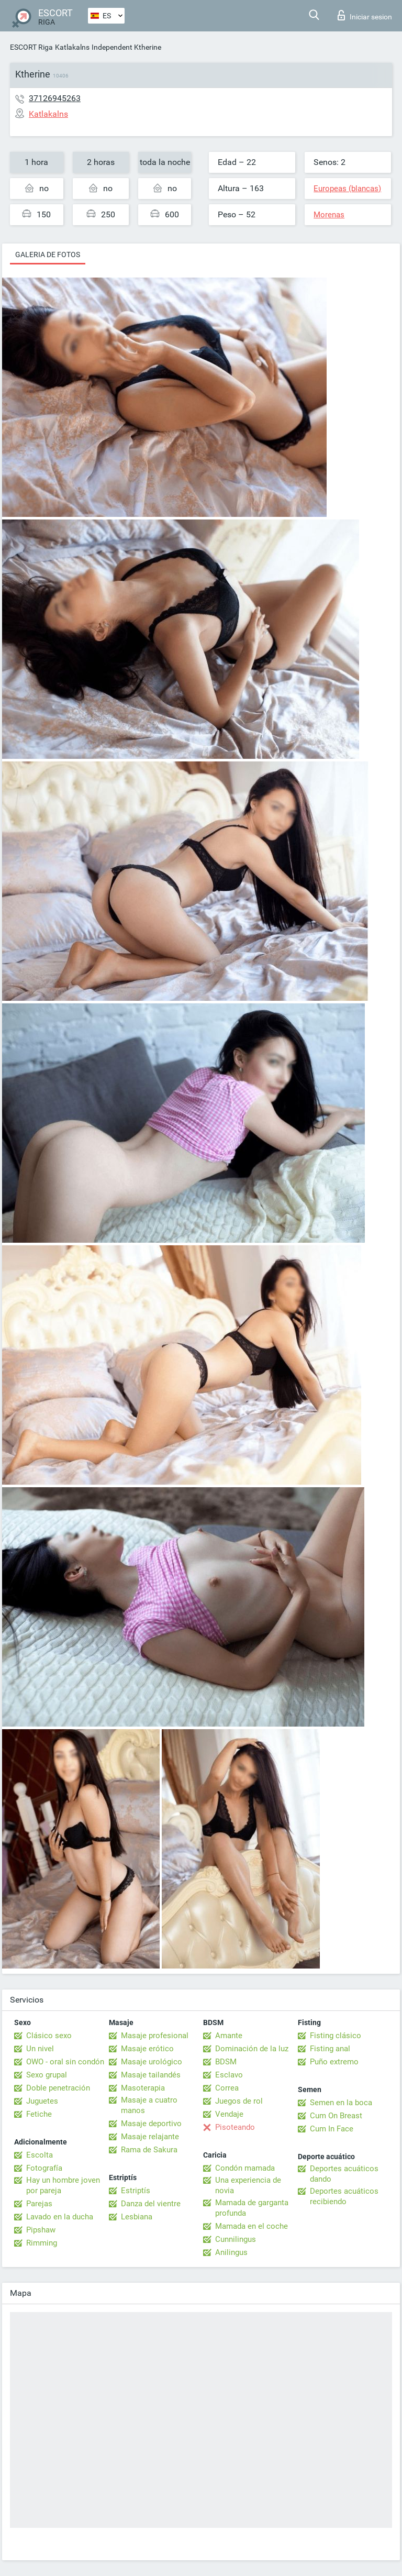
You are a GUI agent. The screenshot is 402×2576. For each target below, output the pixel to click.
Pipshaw (40, 2230)
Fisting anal (330, 2048)
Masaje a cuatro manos (149, 2105)
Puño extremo (334, 2061)
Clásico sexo (49, 2035)
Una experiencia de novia (248, 2185)
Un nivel (40, 2048)
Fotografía (44, 2168)
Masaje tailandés (151, 2075)
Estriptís (135, 2190)
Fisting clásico (335, 2035)
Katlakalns (72, 47)
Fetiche (39, 2114)
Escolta (39, 2155)
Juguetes (42, 2101)
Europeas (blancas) (347, 188)
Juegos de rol (239, 2101)
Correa (227, 2088)
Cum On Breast (336, 2115)
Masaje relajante (150, 2136)
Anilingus (231, 2252)
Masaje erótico (147, 2048)
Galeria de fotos (47, 254)
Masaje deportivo (151, 2123)
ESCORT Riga (31, 47)
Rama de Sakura (149, 2149)
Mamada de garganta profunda (251, 2208)
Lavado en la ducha (59, 2216)
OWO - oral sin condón (65, 2061)
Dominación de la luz (251, 2048)
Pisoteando (235, 2127)
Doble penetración (58, 2088)
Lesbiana (136, 2216)
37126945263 (55, 98)
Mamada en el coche (251, 2226)
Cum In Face (331, 2128)
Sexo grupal (46, 2075)
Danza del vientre (151, 2203)
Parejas (39, 2203)
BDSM (226, 2061)
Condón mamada (245, 2168)
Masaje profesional (154, 2035)
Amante (228, 2035)
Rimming (41, 2243)
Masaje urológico (151, 2061)
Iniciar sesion (365, 15)
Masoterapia (143, 2088)
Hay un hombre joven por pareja (63, 2185)
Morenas (329, 214)
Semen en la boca (341, 2102)
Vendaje (229, 2114)
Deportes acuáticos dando (344, 2174)
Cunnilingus (235, 2239)
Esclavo (229, 2075)
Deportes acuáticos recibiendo (344, 2196)
